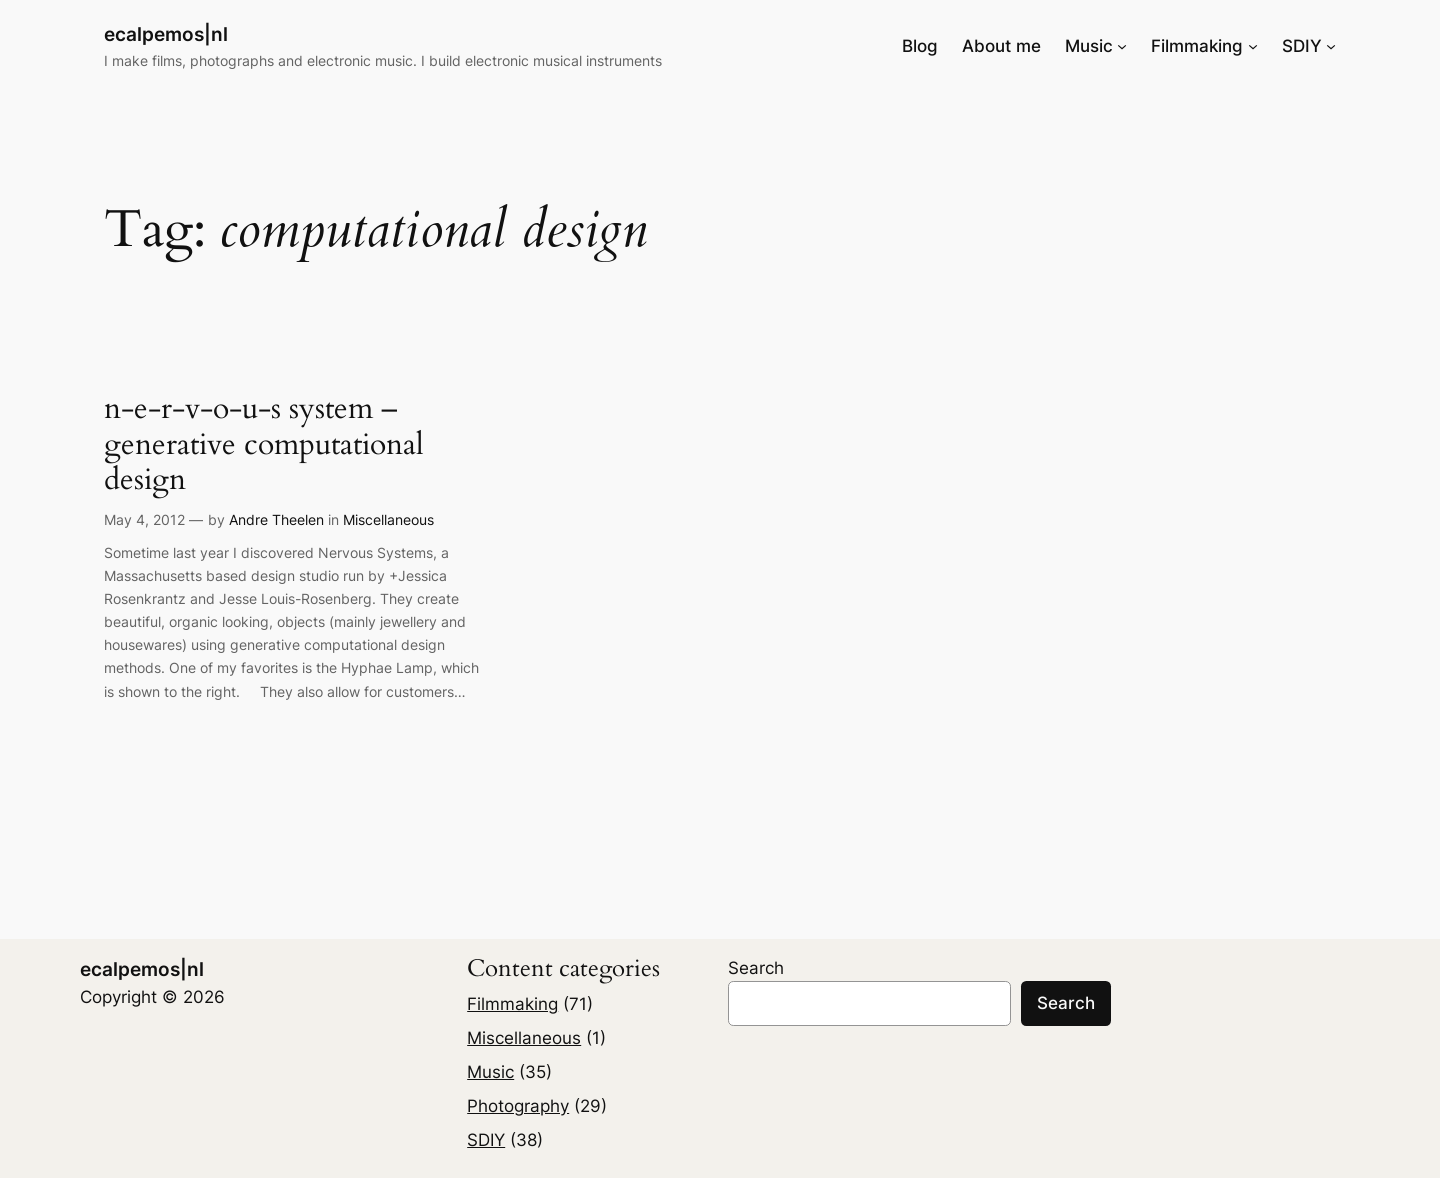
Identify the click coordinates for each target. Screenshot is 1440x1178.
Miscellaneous (388, 519)
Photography (518, 1106)
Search (756, 968)
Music (490, 1072)
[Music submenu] (1122, 46)
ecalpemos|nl (166, 34)
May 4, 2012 (144, 519)
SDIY (486, 1140)
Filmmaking (512, 1004)
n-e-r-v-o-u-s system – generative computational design (264, 445)
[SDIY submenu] (1331, 46)
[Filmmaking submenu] (1253, 46)
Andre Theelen (276, 519)
